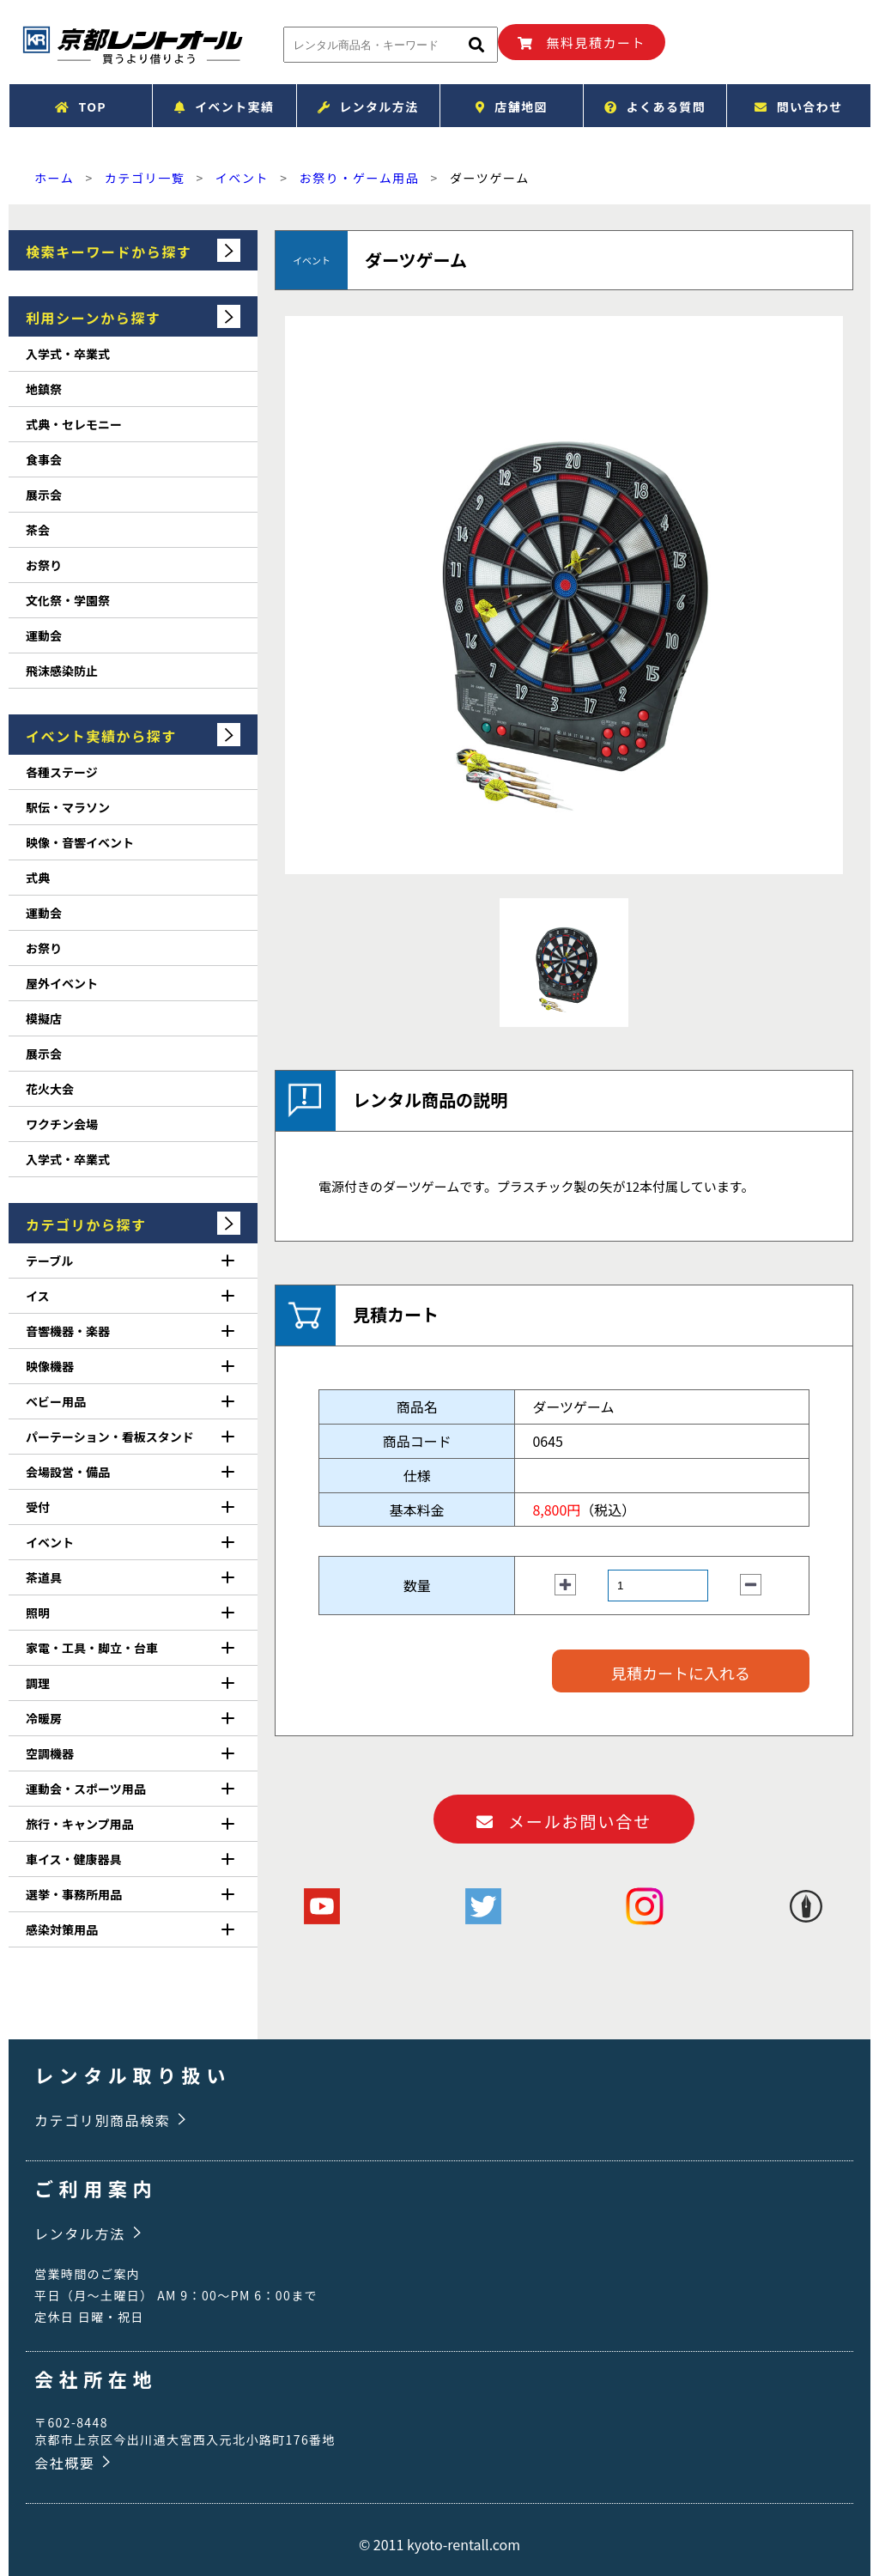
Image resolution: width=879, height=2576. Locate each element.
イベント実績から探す (101, 736)
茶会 (38, 529)
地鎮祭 (44, 389)
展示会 (44, 494)
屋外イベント (62, 983)
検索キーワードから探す (109, 251)
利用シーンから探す (93, 317)
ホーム (54, 177)
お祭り (44, 565)
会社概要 (64, 2462)
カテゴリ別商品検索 (102, 2120)
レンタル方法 (368, 106)
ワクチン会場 (62, 1124)
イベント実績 (224, 106)
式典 (38, 877)
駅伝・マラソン (68, 807)
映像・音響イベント (80, 842)
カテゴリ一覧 (145, 177)
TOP (80, 106)
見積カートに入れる (680, 1673)
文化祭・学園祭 (68, 600)
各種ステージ (62, 772)
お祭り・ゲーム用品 (360, 177)
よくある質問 (655, 106)
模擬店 (44, 1018)
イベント (242, 177)
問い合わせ (798, 106)
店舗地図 (512, 106)
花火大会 (50, 1088)
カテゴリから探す (86, 1224)
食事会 (44, 459)
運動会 (44, 635)
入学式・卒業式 (68, 353)
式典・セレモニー (74, 424)
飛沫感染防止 (62, 670)
